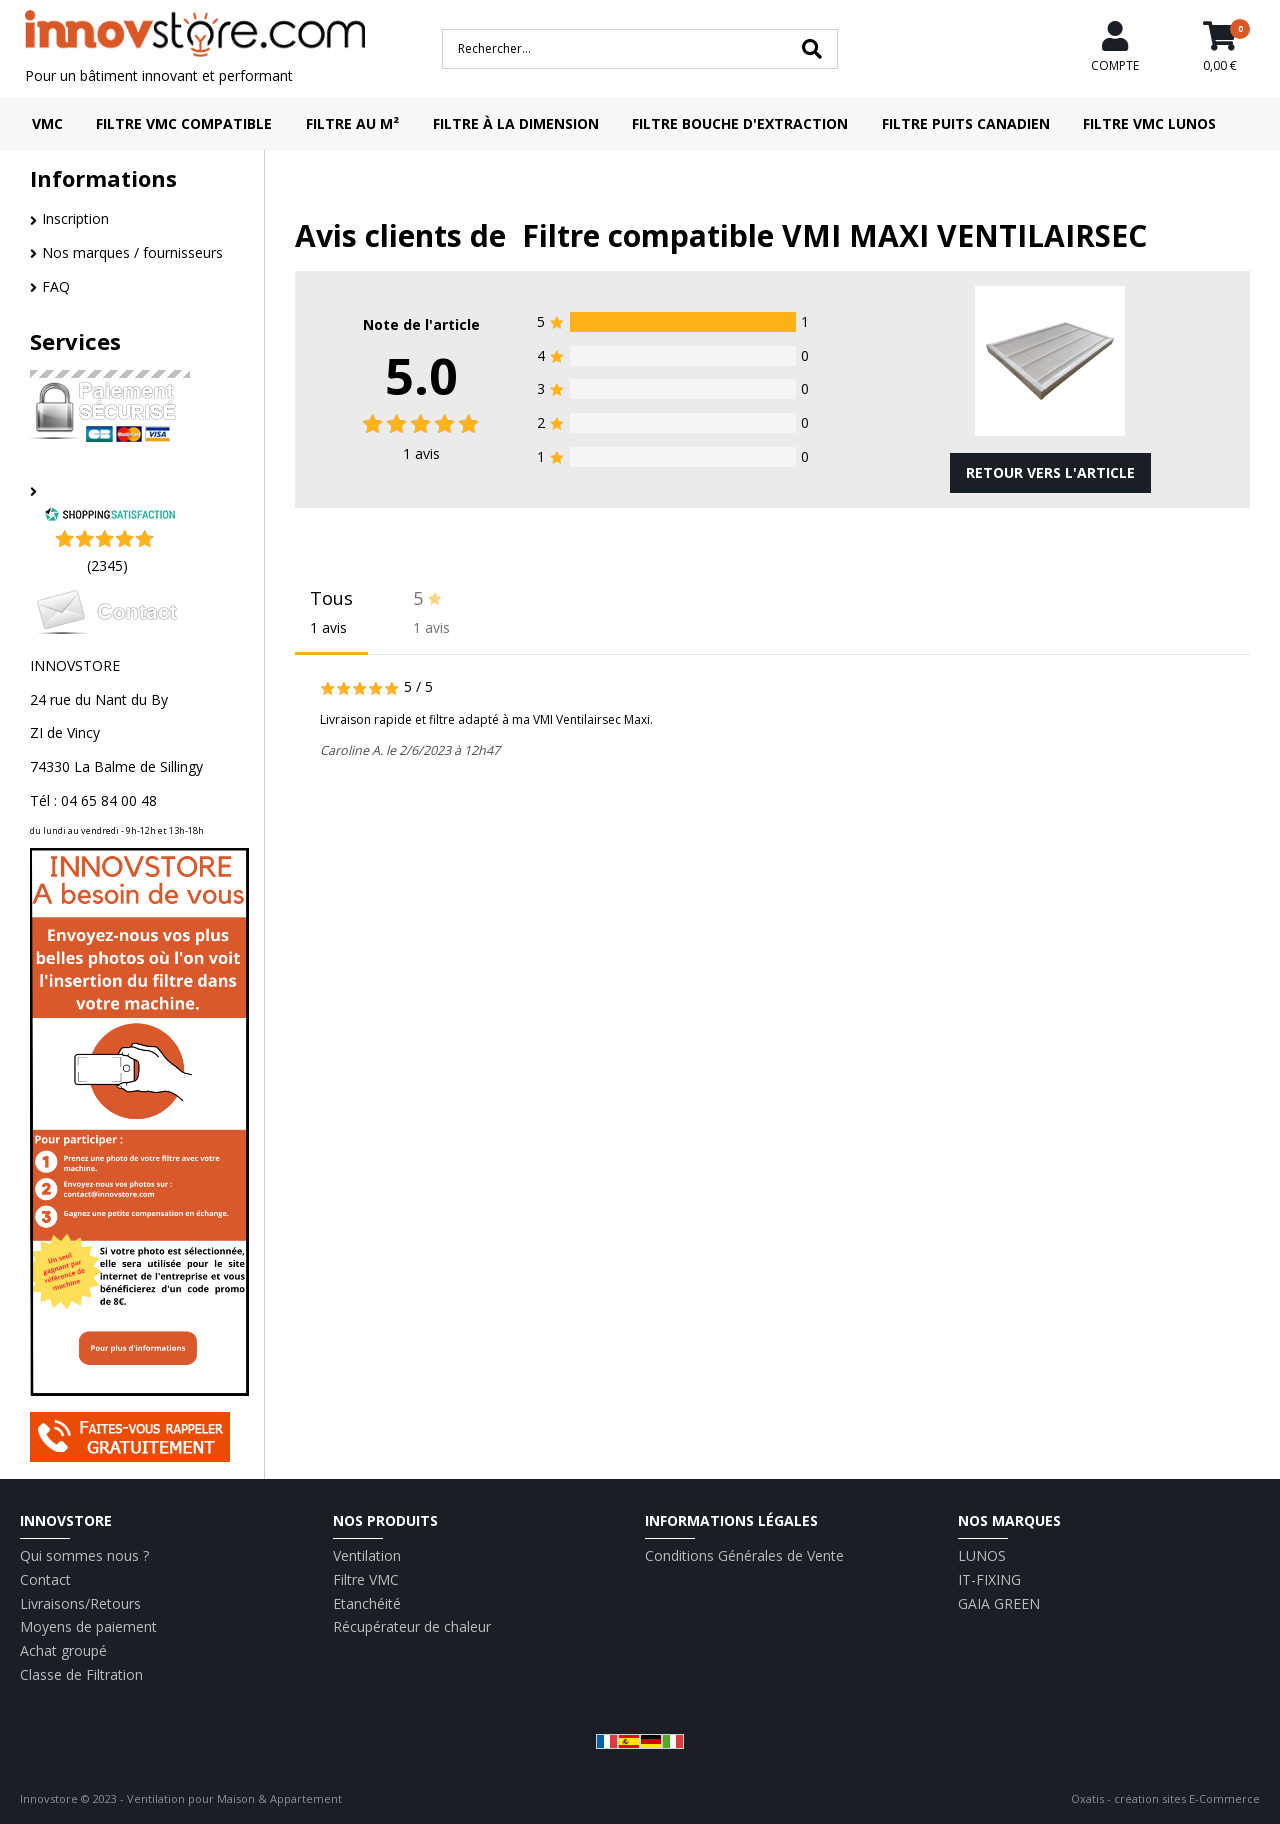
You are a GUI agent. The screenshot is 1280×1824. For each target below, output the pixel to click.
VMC (47, 123)
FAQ (56, 286)
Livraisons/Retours (80, 1603)
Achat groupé (63, 1650)
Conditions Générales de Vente (744, 1555)
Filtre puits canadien (966, 123)
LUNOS (982, 1555)
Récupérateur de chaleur (412, 1626)
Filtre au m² (352, 123)
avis (421, 453)
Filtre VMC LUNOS (1149, 123)
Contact (45, 1579)
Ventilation (367, 1555)
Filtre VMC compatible (184, 123)
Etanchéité (367, 1603)
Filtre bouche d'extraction (740, 123)
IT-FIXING (989, 1579)
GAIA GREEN (999, 1603)
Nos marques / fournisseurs (132, 252)
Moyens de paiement (88, 1626)
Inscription (75, 218)
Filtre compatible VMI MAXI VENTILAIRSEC (834, 235)
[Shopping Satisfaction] (110, 516)
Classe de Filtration (81, 1674)
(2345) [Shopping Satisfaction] (107, 565)
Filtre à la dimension (516, 123)
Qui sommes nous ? (84, 1555)
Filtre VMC (366, 1579)
